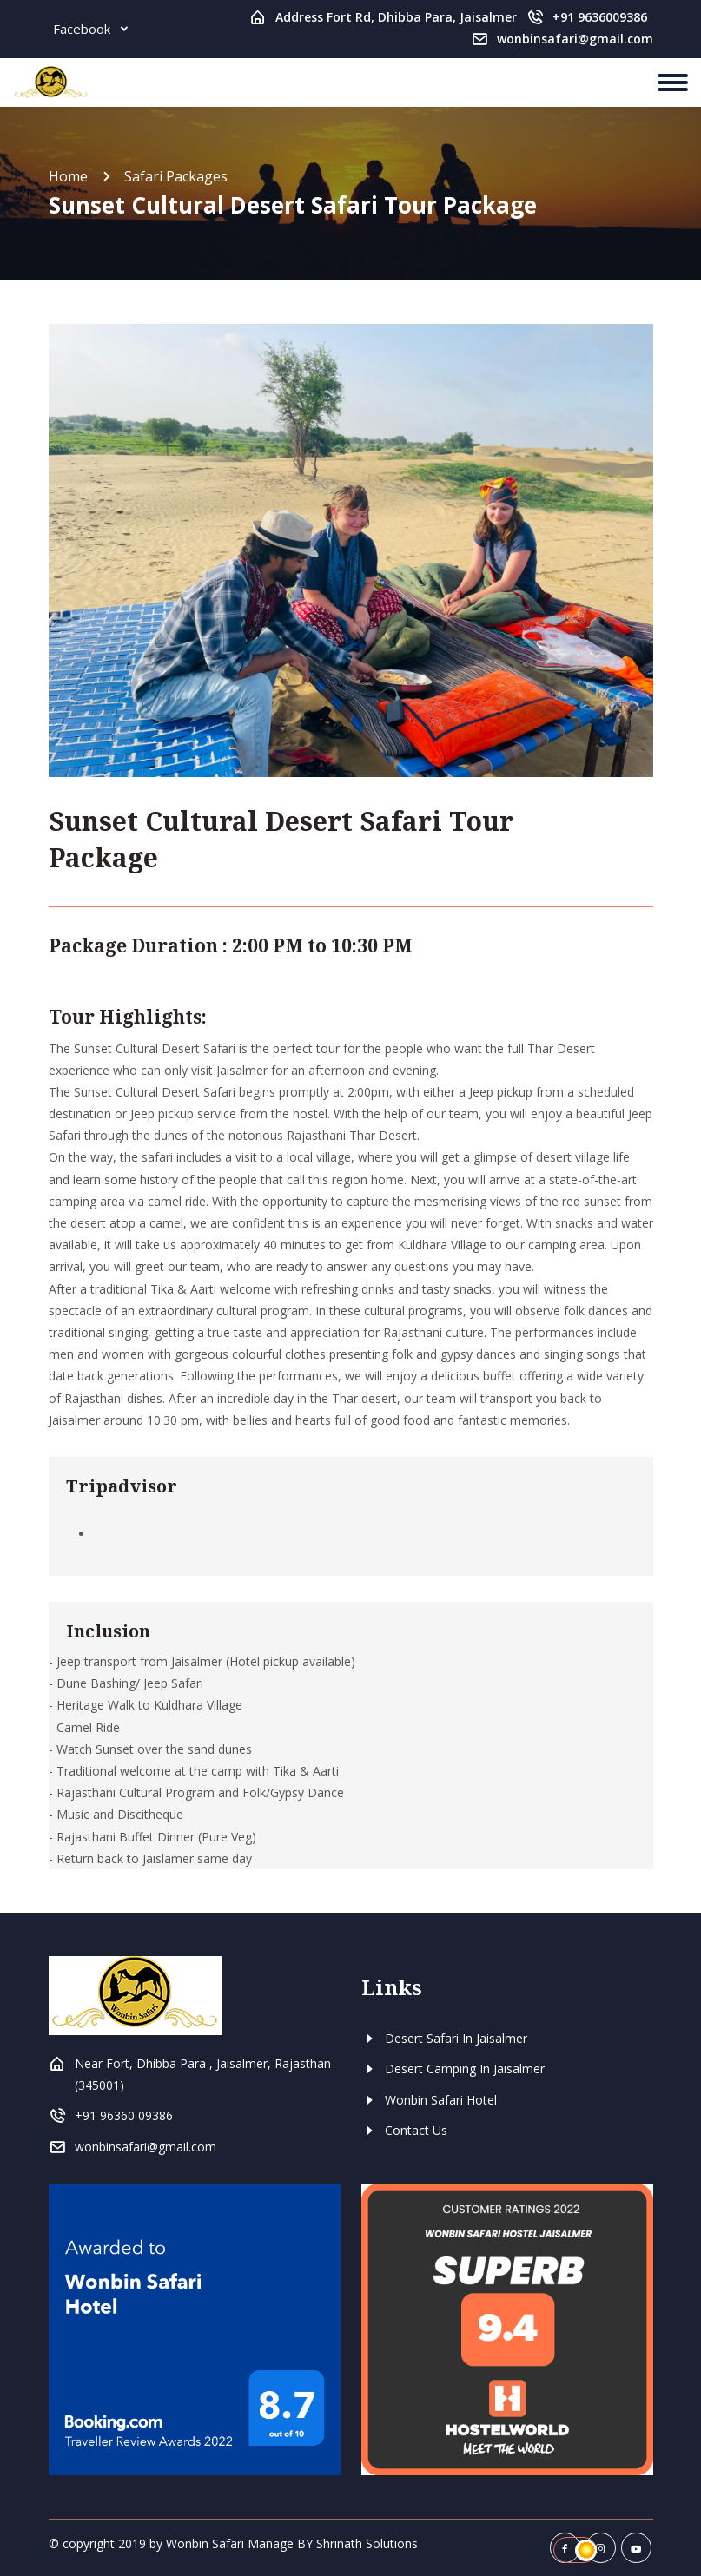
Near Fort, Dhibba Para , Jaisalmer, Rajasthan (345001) (203, 2074)
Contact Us (404, 2130)
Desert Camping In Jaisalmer (453, 2068)
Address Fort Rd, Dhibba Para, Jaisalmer (396, 17)
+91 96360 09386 (124, 2115)
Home (68, 176)
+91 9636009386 (599, 17)
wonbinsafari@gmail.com (575, 38)
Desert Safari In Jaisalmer (444, 2038)
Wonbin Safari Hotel (429, 2100)
